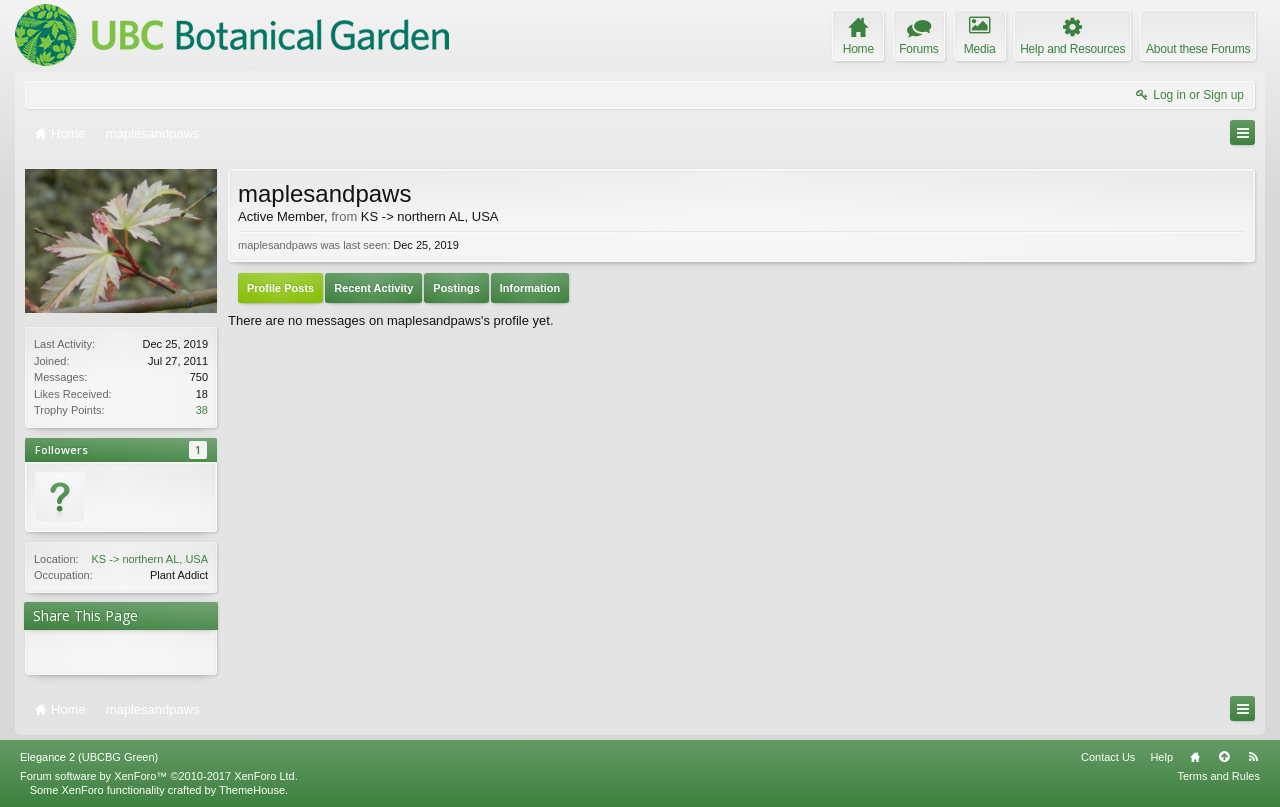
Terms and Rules (1218, 776)
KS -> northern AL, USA (150, 559)
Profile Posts (280, 288)
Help (1161, 757)
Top (1224, 757)
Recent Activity (373, 288)
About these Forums (1198, 49)
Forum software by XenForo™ (159, 776)
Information (530, 288)
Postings (456, 288)
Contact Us (1108, 757)
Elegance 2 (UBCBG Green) (89, 757)
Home (1195, 757)
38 (202, 410)
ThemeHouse (252, 790)
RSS (1253, 757)
